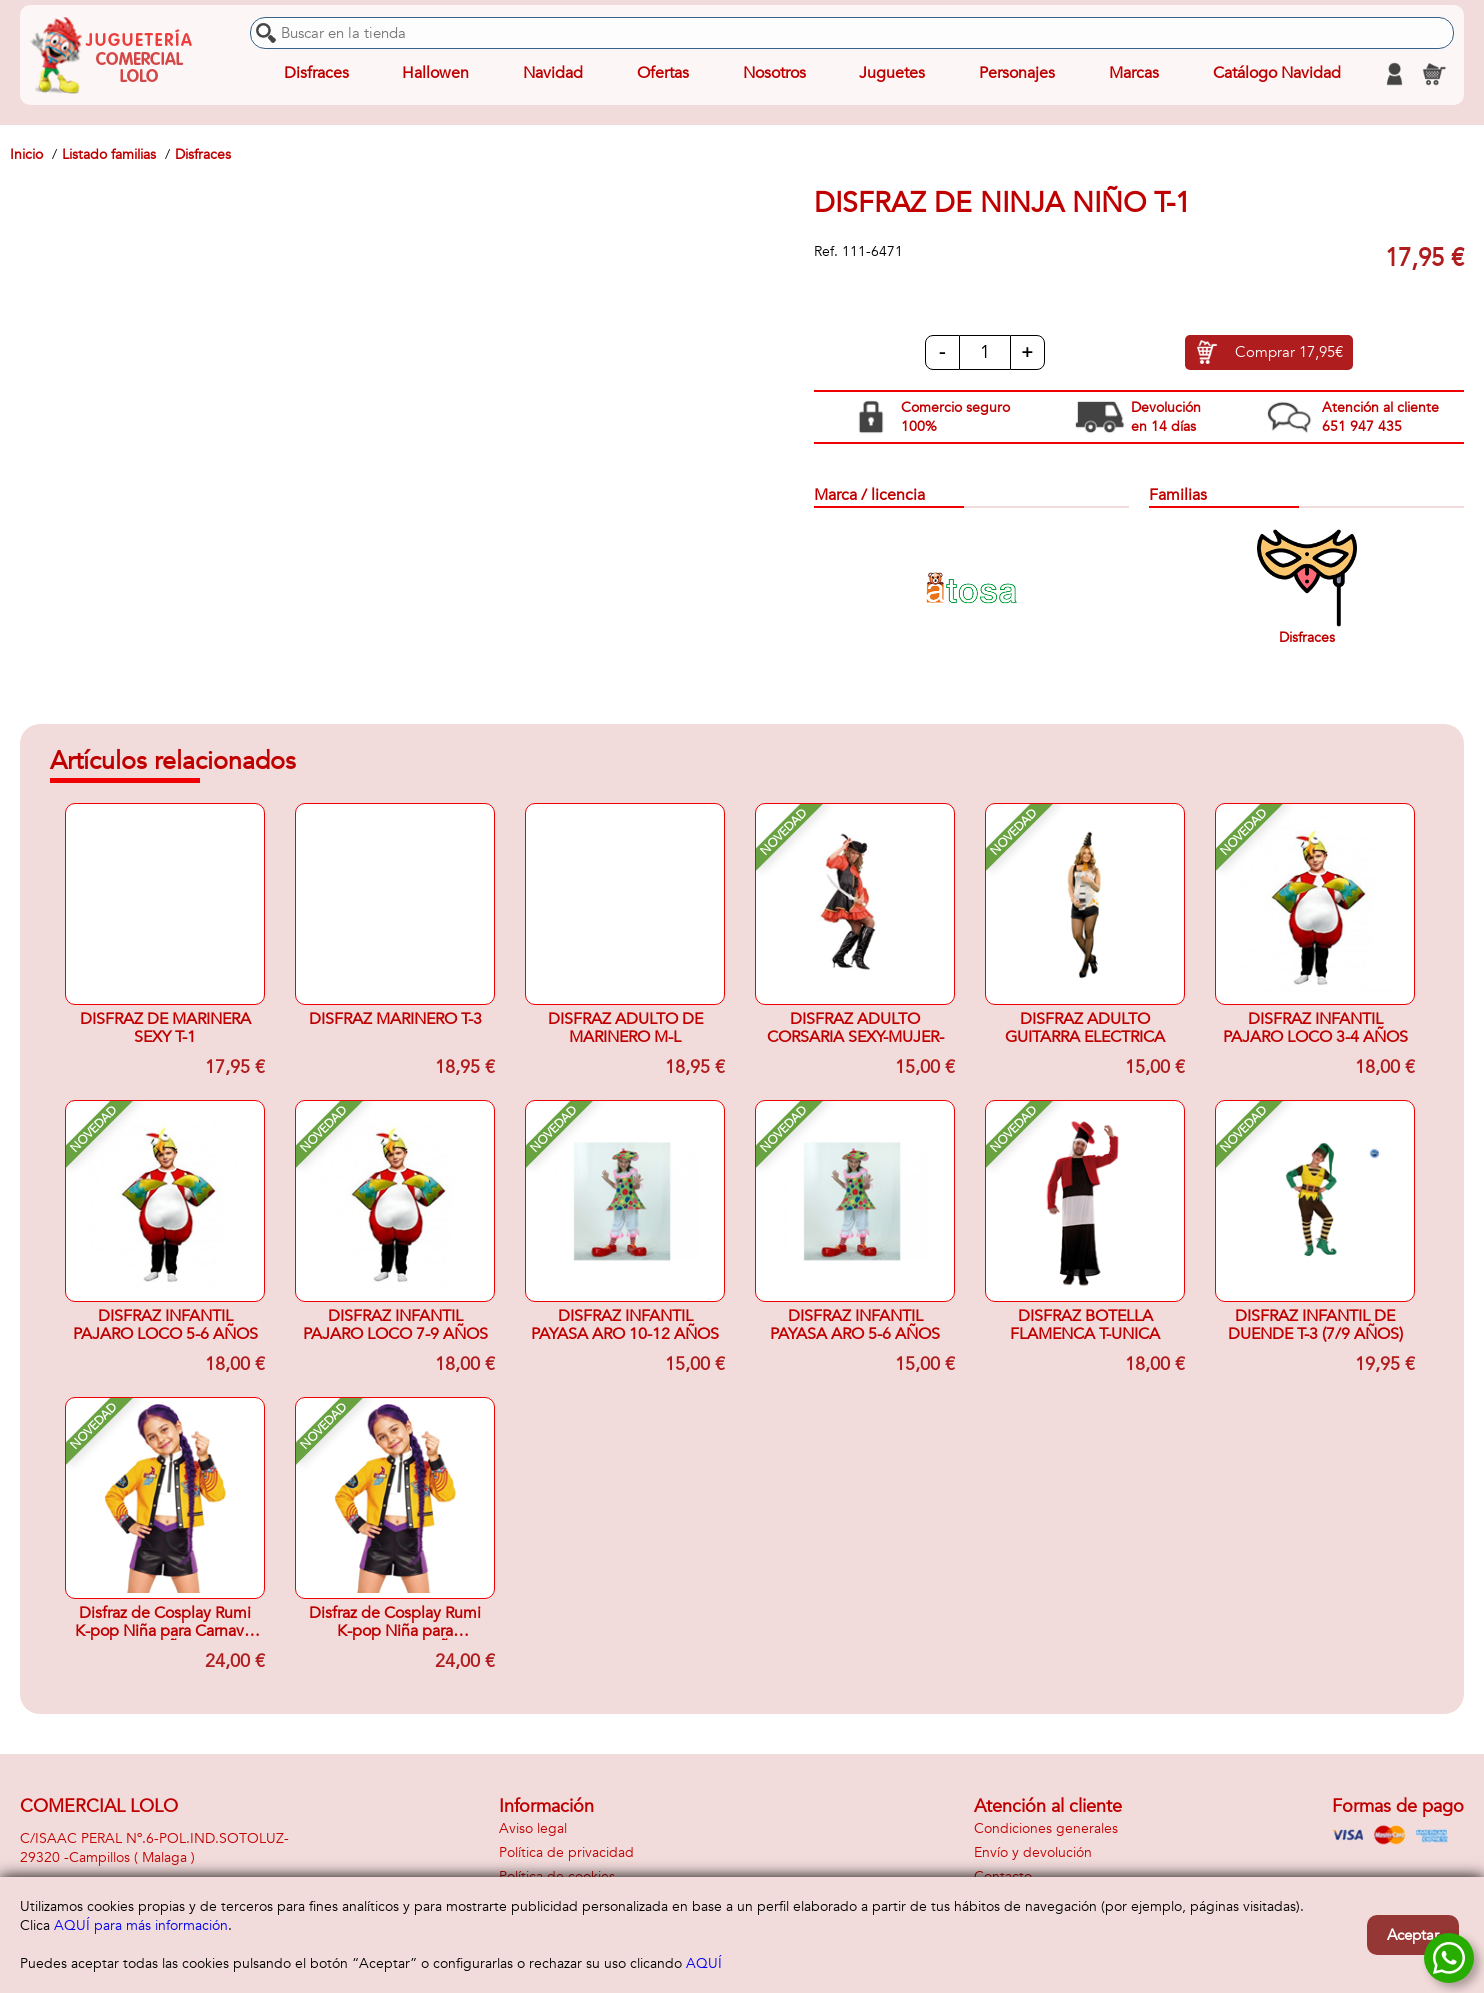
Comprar (1289, 353)
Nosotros (773, 74)
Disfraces (316, 74)
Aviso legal (533, 1828)
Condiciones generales (1046, 1828)
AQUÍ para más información (141, 1925)
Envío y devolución (1033, 1852)
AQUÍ (704, 1963)
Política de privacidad (566, 1852)
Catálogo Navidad (1276, 74)
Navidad (553, 74)
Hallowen (435, 74)
